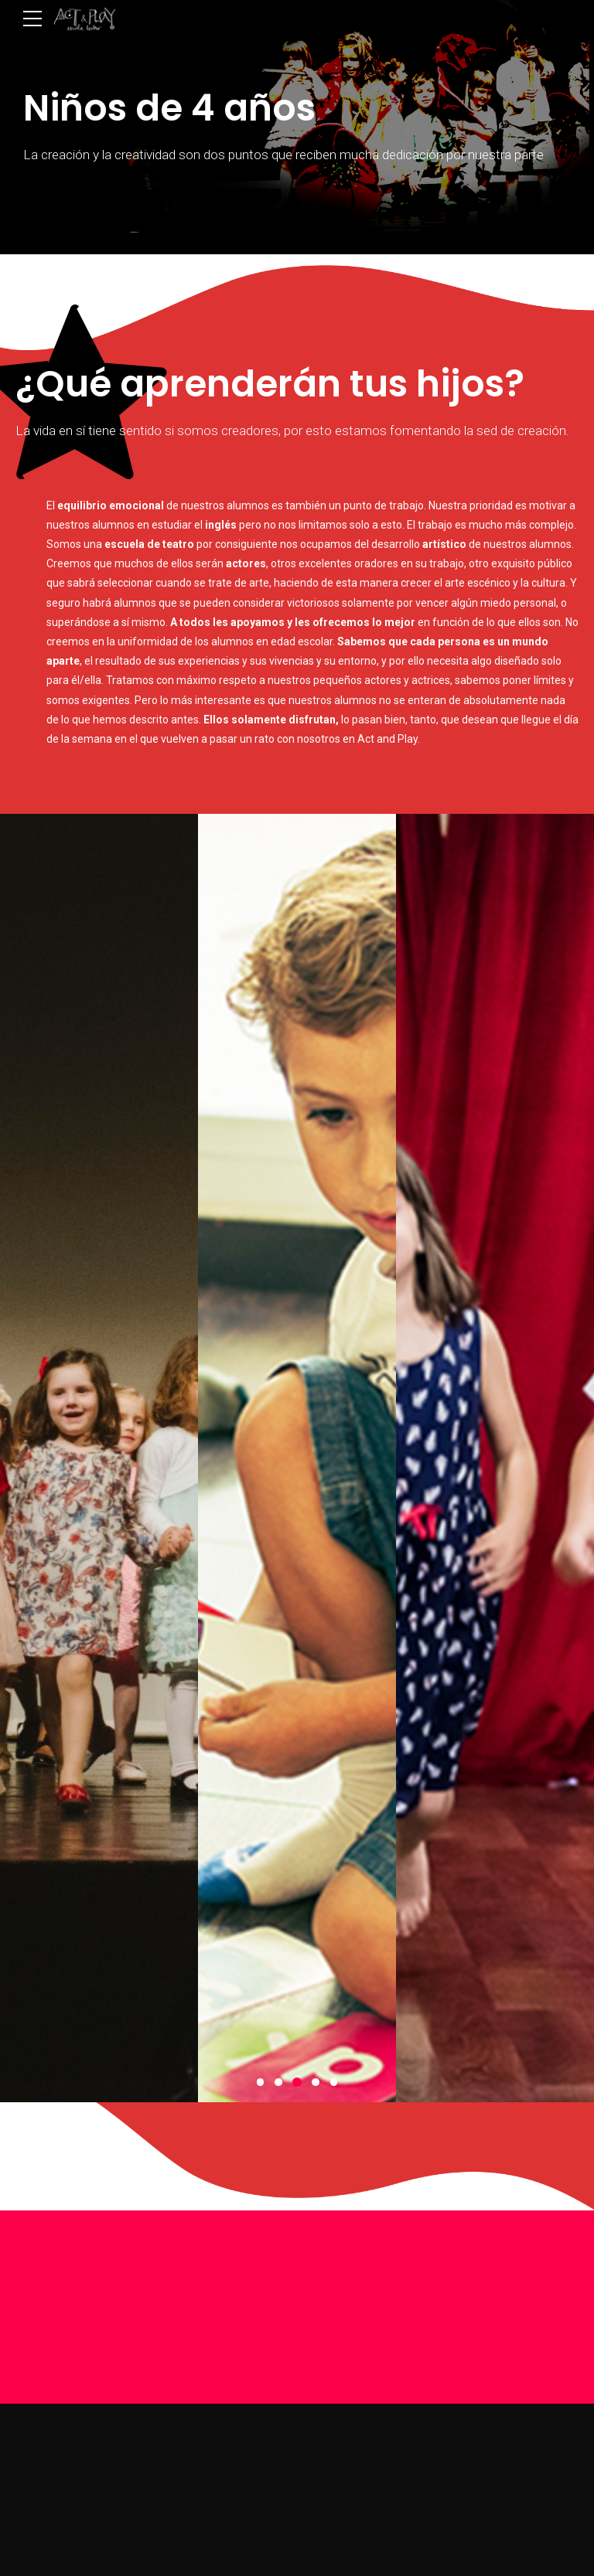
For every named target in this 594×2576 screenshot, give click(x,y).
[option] (99, 1458)
